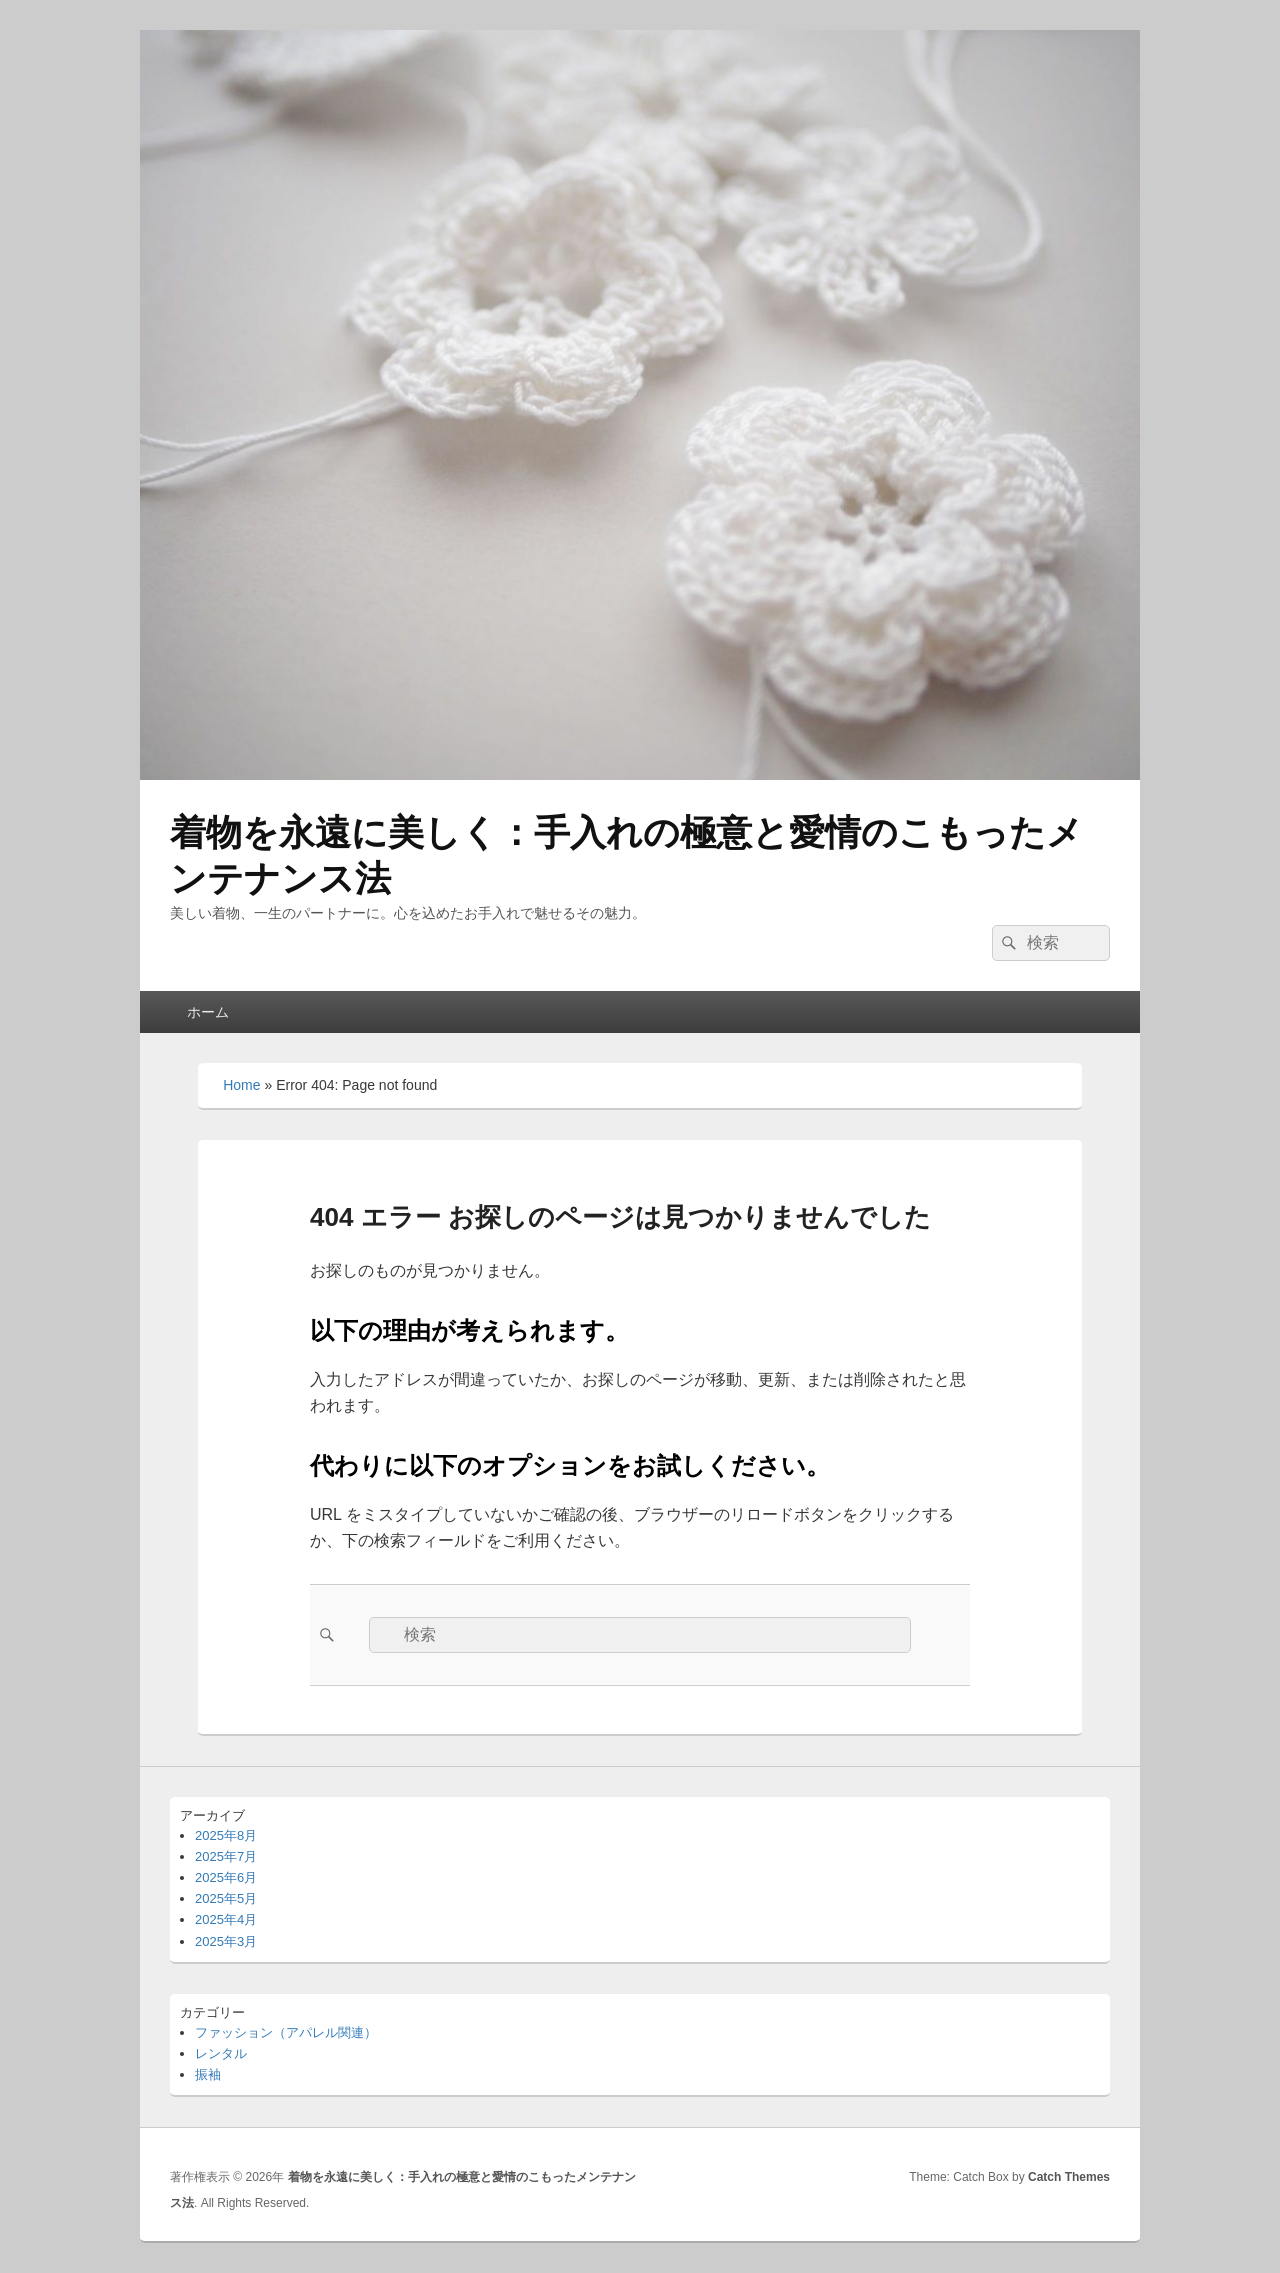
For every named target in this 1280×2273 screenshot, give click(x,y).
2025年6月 (226, 1877)
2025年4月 (226, 1919)
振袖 (208, 2074)
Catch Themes (1069, 2177)
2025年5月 (226, 1898)
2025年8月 (226, 1835)
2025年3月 (226, 1941)
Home (241, 1085)
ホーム (208, 1012)
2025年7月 (226, 1856)
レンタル (221, 2053)
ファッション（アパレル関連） (286, 2032)
